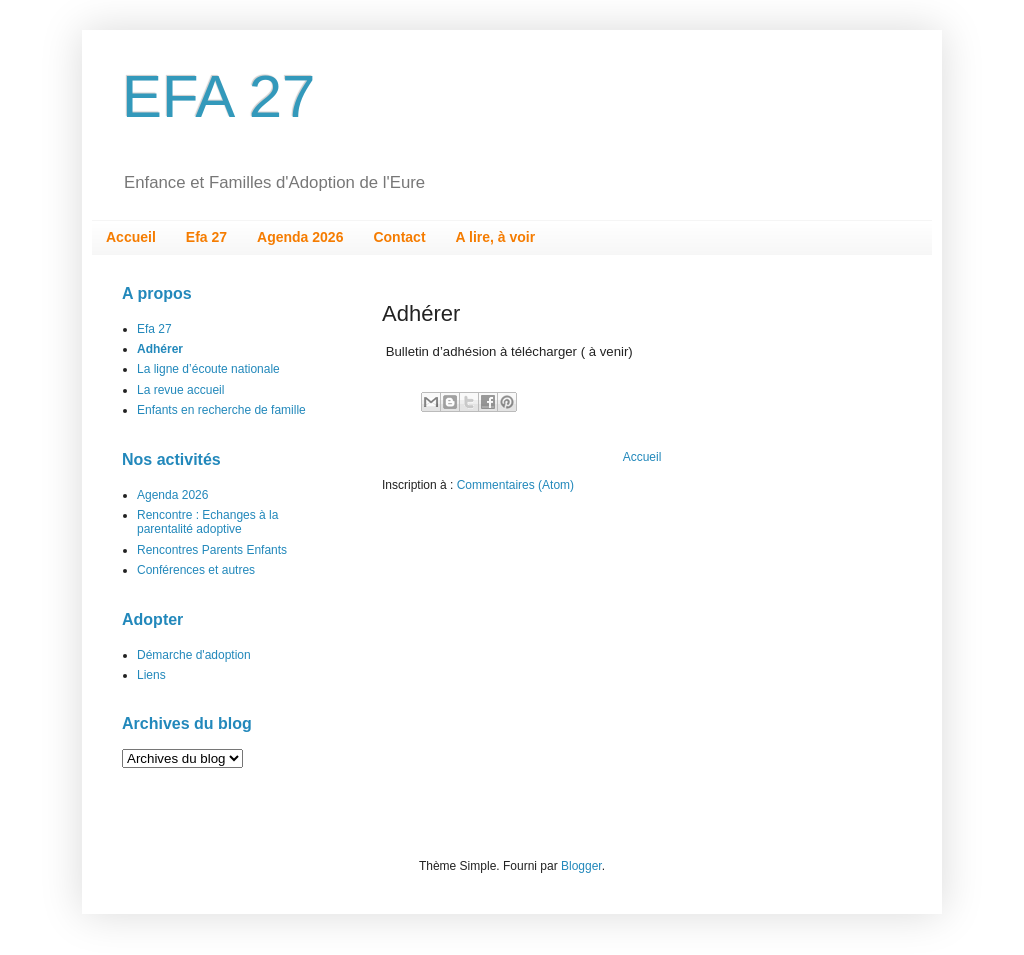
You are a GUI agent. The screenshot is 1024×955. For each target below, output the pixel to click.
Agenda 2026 (300, 237)
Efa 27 (206, 237)
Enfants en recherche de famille (221, 410)
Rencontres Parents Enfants (212, 550)
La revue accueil (180, 390)
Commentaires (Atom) (515, 485)
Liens (151, 675)
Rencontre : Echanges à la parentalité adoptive (207, 522)
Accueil (131, 237)
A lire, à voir (496, 237)
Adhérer (160, 349)
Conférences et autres (196, 570)
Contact (399, 237)
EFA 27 (218, 96)
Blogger (581, 866)
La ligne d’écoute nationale (208, 369)
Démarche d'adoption (194, 655)
